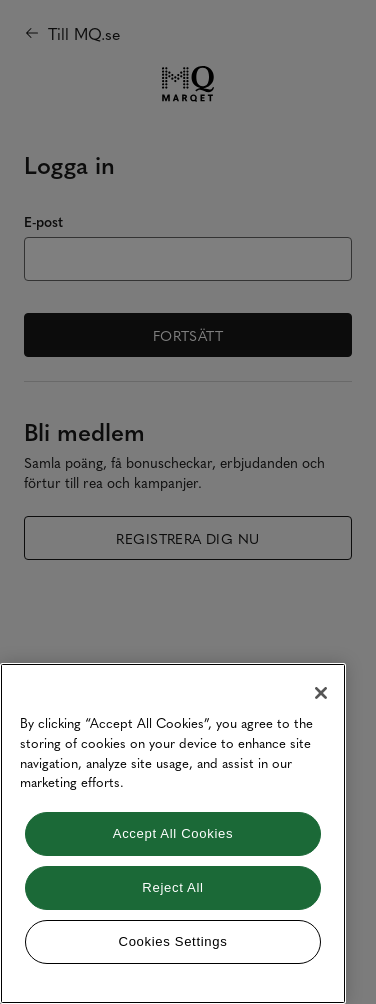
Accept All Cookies (173, 833)
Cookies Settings (173, 941)
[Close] (321, 693)
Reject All (172, 887)
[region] (173, 833)
